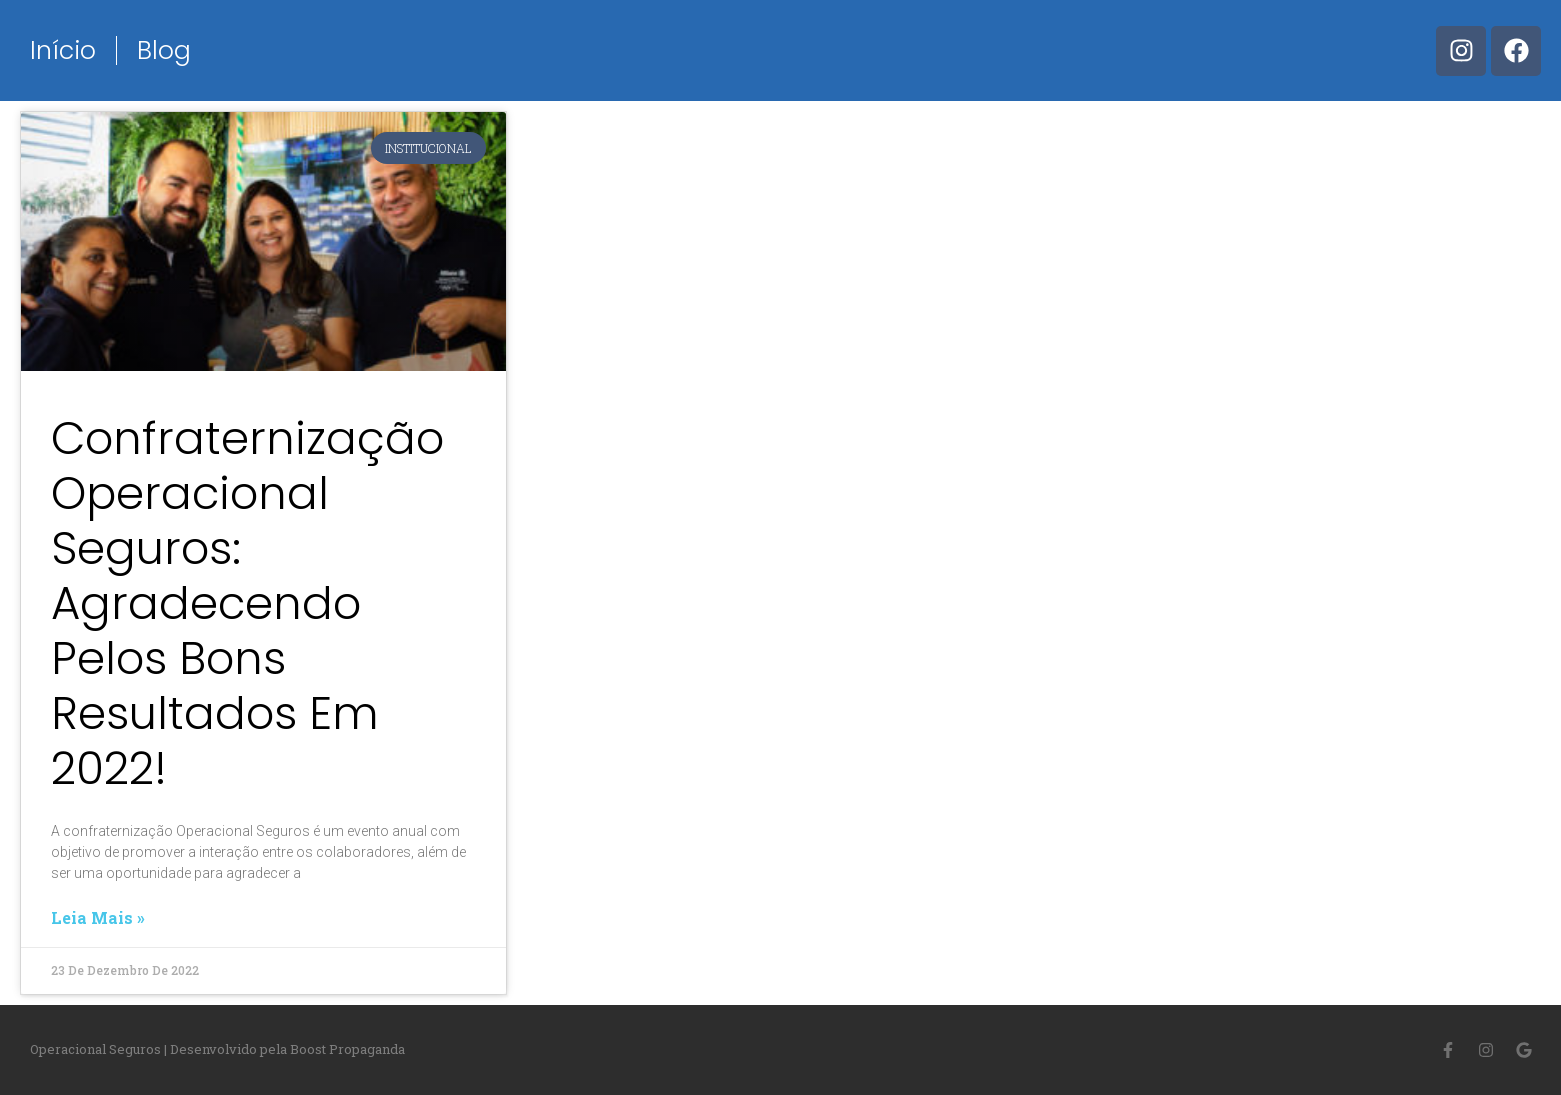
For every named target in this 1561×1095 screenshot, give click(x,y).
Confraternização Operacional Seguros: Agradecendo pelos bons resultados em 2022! (247, 603)
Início (63, 50)
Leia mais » (98, 918)
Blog (164, 50)
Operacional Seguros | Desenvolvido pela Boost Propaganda (217, 1049)
